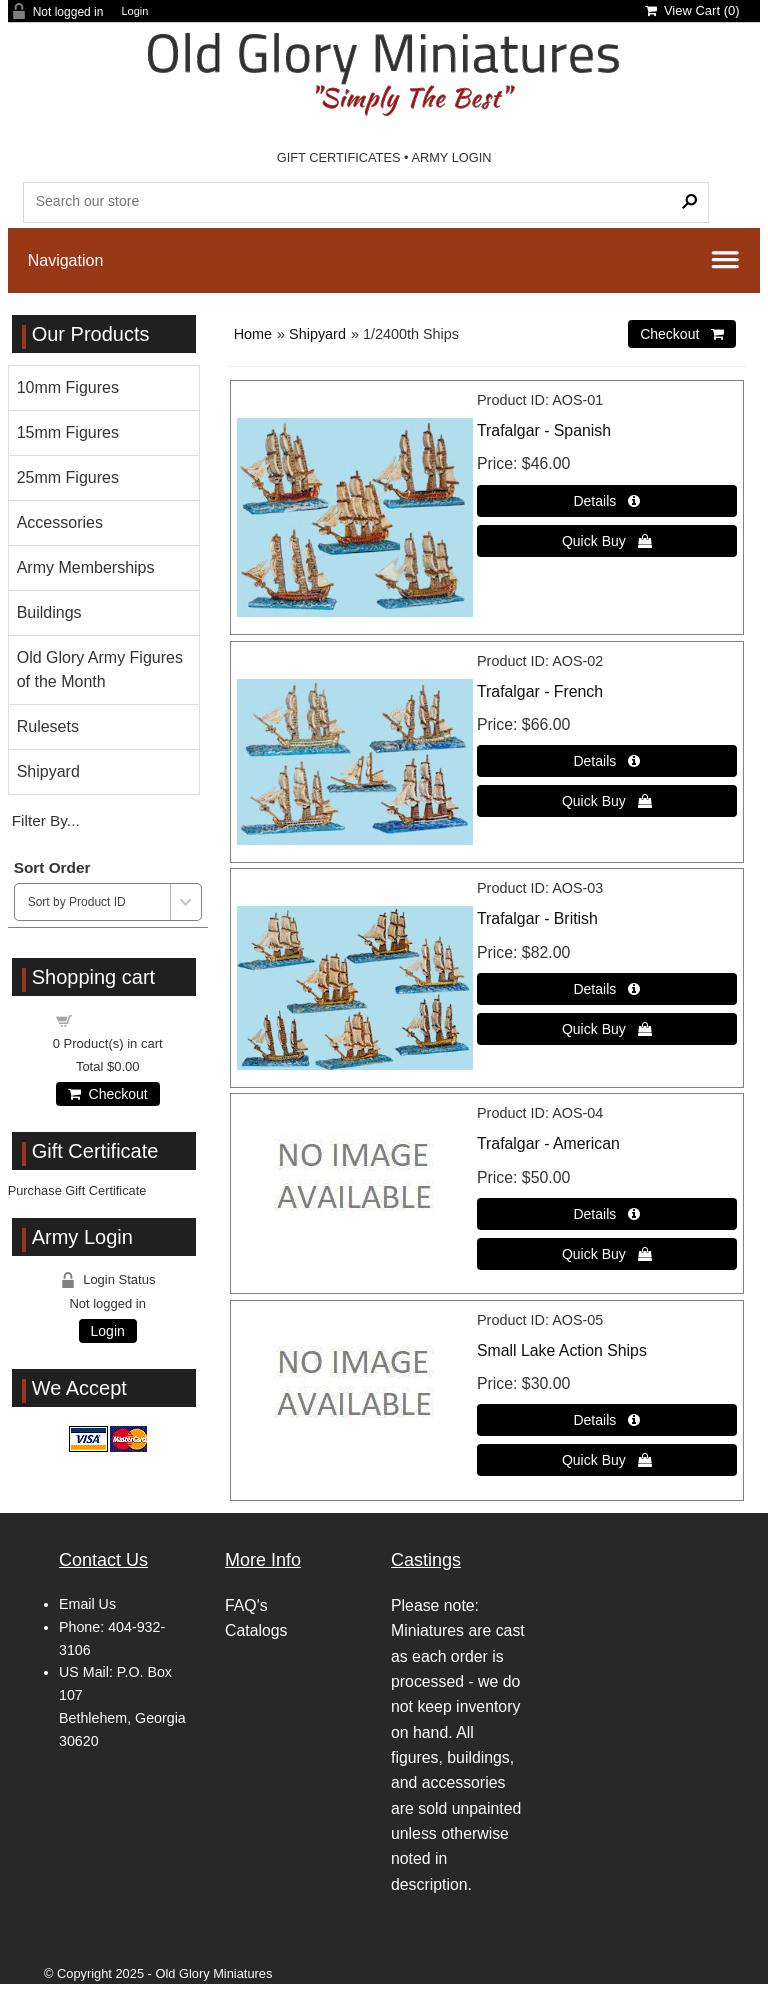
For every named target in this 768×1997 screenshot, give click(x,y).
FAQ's (246, 1605)
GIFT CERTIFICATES (339, 157)
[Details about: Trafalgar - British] (607, 989)
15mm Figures (68, 432)
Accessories (60, 522)
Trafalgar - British (537, 918)
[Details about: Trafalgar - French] (607, 761)
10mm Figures (68, 387)
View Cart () (692, 10)
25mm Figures (68, 477)
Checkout (108, 1094)
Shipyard (317, 334)
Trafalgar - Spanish (544, 430)
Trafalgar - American (548, 1143)
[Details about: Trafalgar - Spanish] (607, 501)
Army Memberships (86, 567)
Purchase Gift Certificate (77, 1190)
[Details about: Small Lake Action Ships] (607, 1420)
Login (134, 11)
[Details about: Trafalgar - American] (607, 1214)
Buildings (49, 612)
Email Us (87, 1604)
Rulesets (48, 726)
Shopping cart (119, 1019)
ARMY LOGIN (451, 157)
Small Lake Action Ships (562, 1350)
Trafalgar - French (540, 691)
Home (253, 334)
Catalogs (256, 1630)
